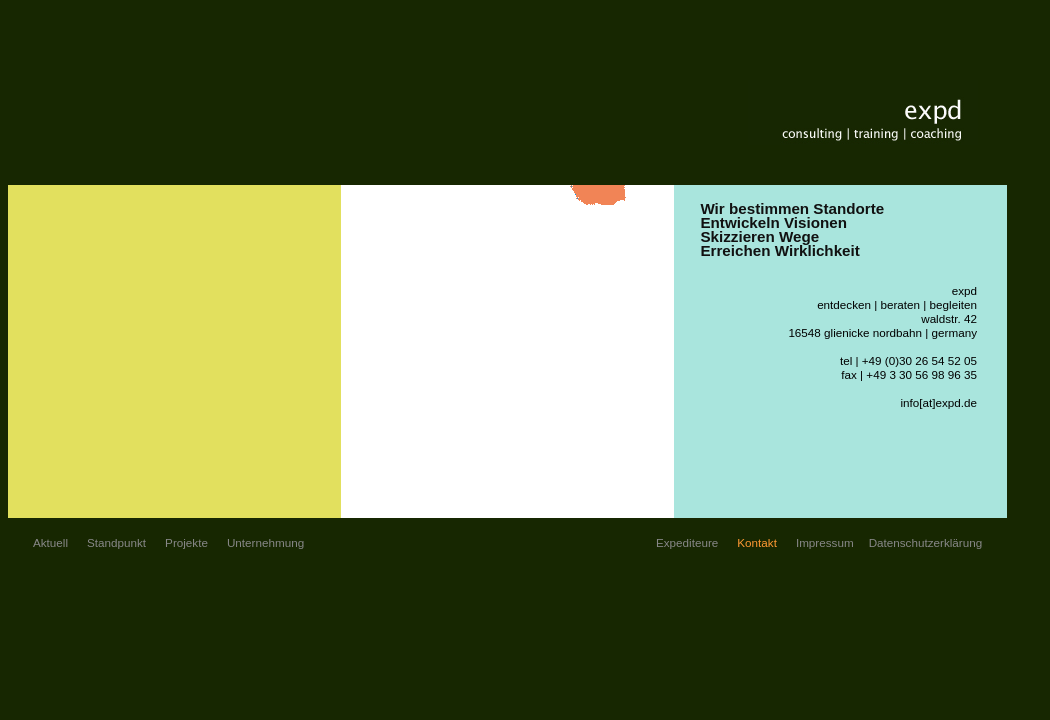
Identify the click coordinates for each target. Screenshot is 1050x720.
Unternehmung (265, 542)
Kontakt (757, 542)
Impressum (825, 542)
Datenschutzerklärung (926, 542)
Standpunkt (116, 542)
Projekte (186, 542)
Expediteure (687, 542)
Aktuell (50, 542)
